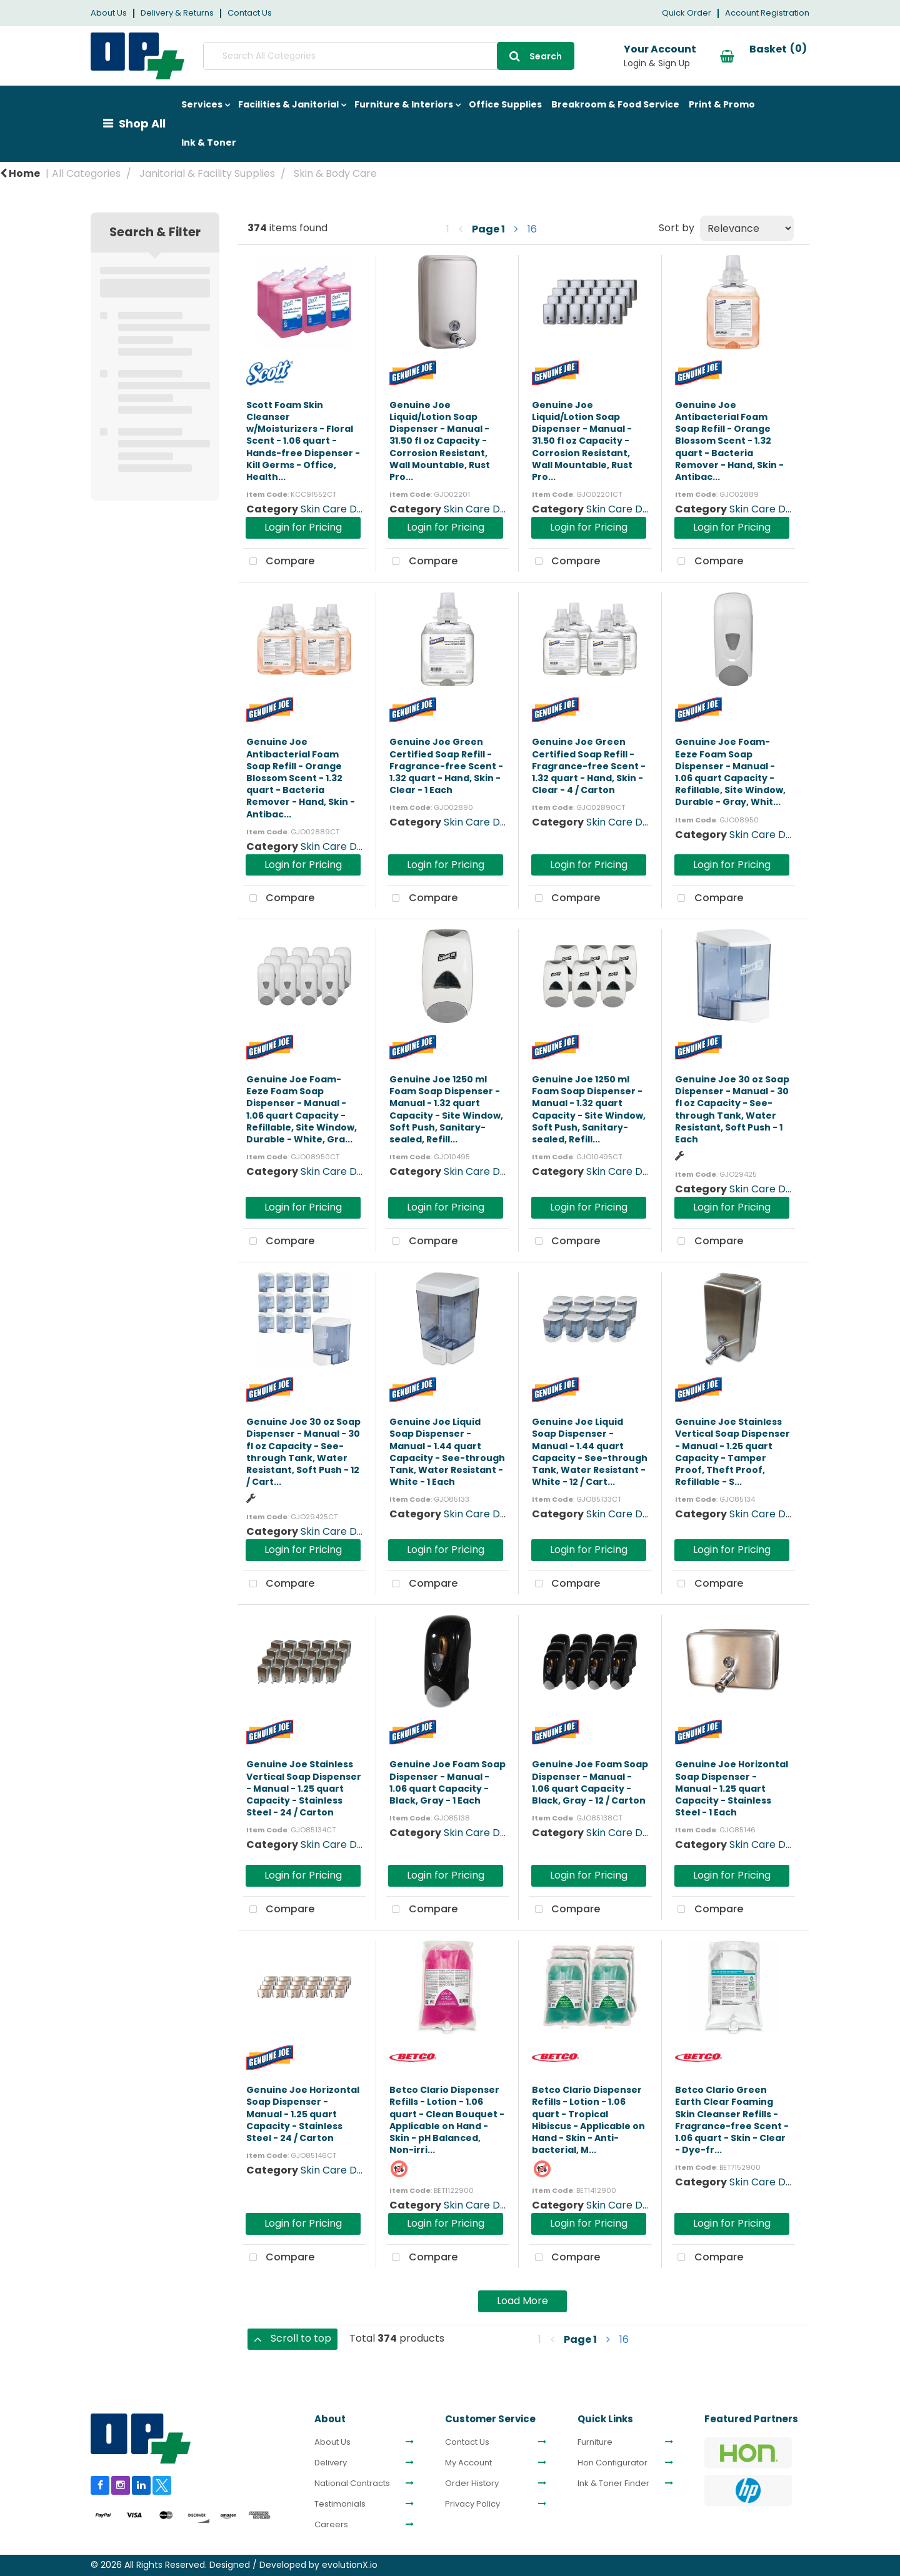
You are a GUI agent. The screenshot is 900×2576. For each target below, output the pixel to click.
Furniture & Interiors (403, 104)
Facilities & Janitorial (288, 104)
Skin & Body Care (335, 173)
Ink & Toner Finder (613, 2484)
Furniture (595, 2442)
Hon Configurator (613, 2463)
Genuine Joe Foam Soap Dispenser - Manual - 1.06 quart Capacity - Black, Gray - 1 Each (447, 1782)
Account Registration (767, 13)
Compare (278, 562)
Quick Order (686, 13)
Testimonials (340, 2504)
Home (20, 173)
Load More (522, 2301)
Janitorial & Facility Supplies (207, 173)
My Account (468, 2463)
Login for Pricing (303, 527)
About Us (109, 13)
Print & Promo (722, 104)
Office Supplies (505, 104)
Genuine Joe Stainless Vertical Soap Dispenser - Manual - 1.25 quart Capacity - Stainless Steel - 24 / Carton (303, 1788)
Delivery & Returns (177, 13)
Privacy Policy (472, 2504)
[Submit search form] (533, 56)
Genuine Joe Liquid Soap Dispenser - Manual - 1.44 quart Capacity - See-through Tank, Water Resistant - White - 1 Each (447, 1451)
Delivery (330, 2463)
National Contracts (352, 2484)
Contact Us (250, 13)
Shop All (142, 123)
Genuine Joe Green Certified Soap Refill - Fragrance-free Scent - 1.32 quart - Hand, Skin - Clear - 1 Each (446, 766)
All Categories (86, 173)
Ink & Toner (208, 142)
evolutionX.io (350, 2565)
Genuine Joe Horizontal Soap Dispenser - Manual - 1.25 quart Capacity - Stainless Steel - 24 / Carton (302, 2114)
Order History (472, 2484)
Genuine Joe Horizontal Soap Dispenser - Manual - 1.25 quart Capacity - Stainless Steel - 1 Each (731, 1788)
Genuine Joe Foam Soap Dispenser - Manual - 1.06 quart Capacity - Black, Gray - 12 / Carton (590, 1782)
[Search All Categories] (387, 56)
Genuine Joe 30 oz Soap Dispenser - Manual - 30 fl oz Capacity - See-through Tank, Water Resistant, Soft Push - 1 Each (732, 1109)
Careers (331, 2525)
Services (201, 104)
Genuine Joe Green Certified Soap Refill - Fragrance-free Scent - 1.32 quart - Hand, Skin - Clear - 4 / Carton (589, 766)
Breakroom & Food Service (615, 104)
